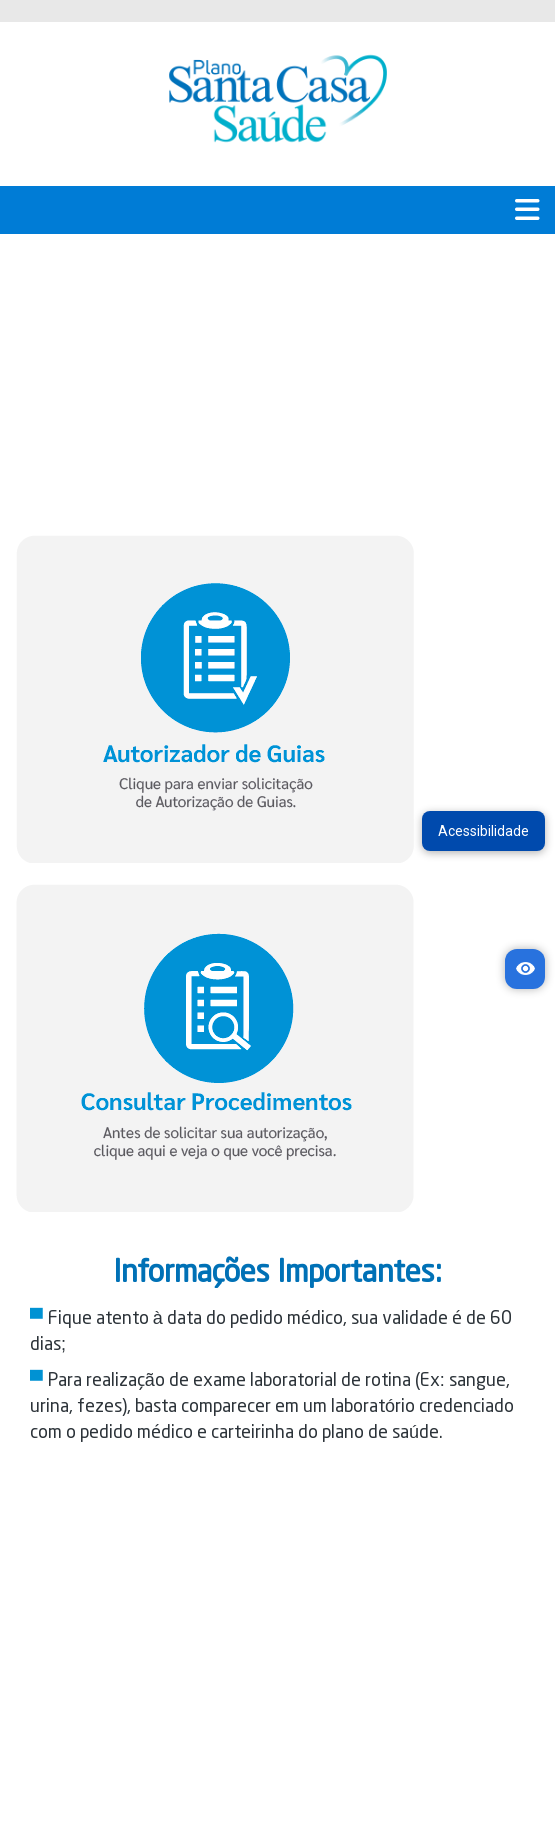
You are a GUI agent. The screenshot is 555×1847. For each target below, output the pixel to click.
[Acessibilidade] (525, 969)
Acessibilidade (483, 831)
